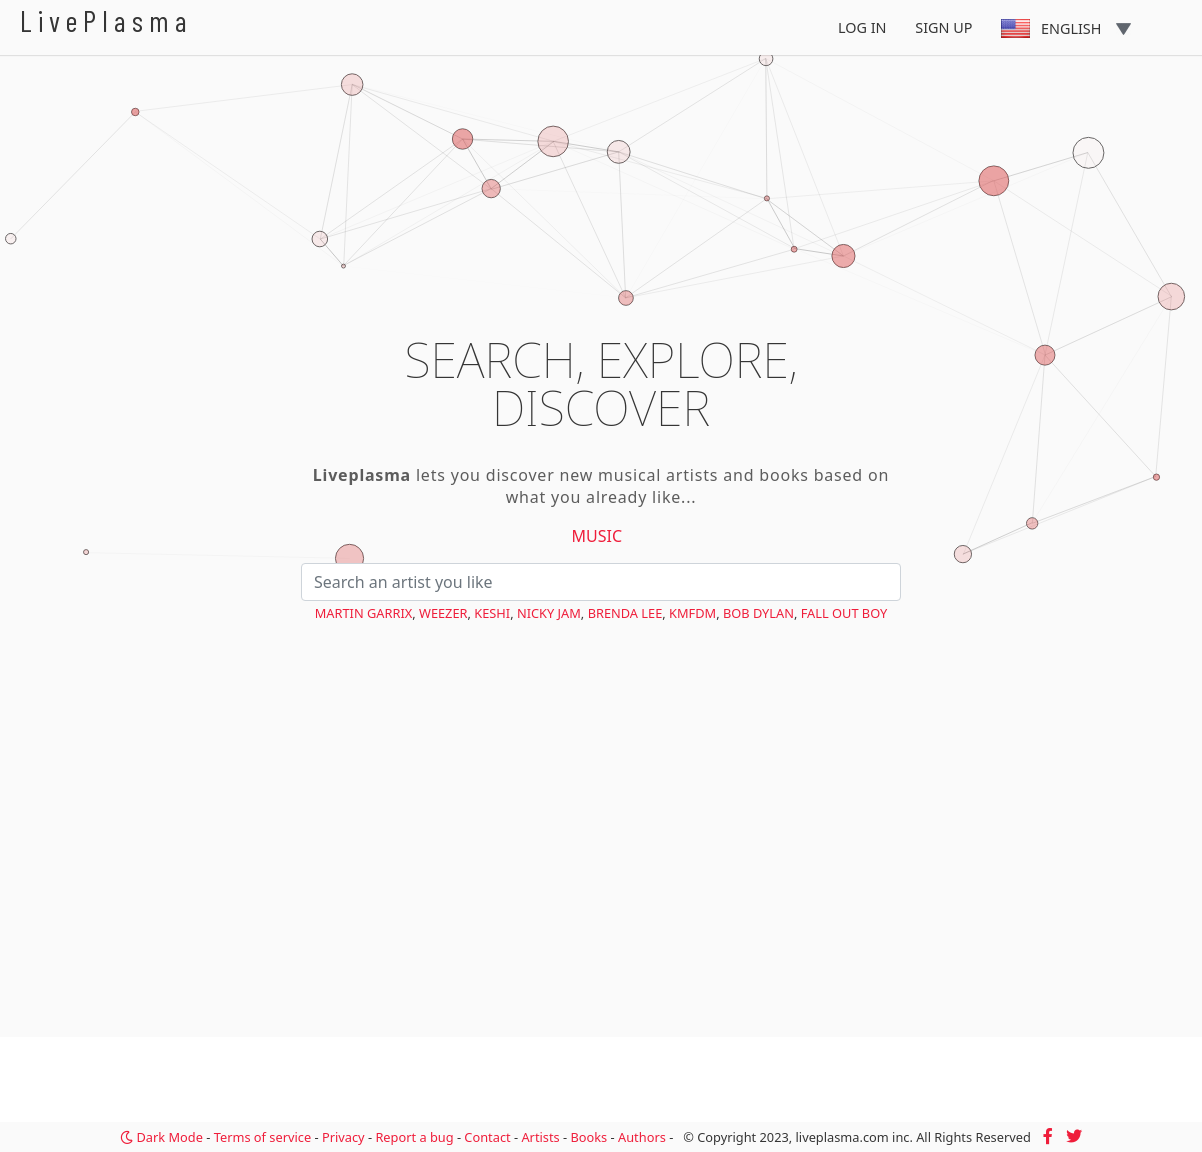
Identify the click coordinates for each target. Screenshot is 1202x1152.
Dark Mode (161, 1137)
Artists (540, 1137)
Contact (487, 1137)
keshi (492, 613)
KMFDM (692, 613)
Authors (642, 1137)
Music (597, 536)
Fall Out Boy (844, 613)
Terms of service (262, 1137)
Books (588, 1137)
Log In (862, 27)
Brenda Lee (625, 613)
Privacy (343, 1137)
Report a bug (414, 1137)
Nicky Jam (549, 613)
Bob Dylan (758, 613)
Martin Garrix (364, 613)
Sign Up (943, 27)
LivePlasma (106, 20)
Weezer (443, 613)
